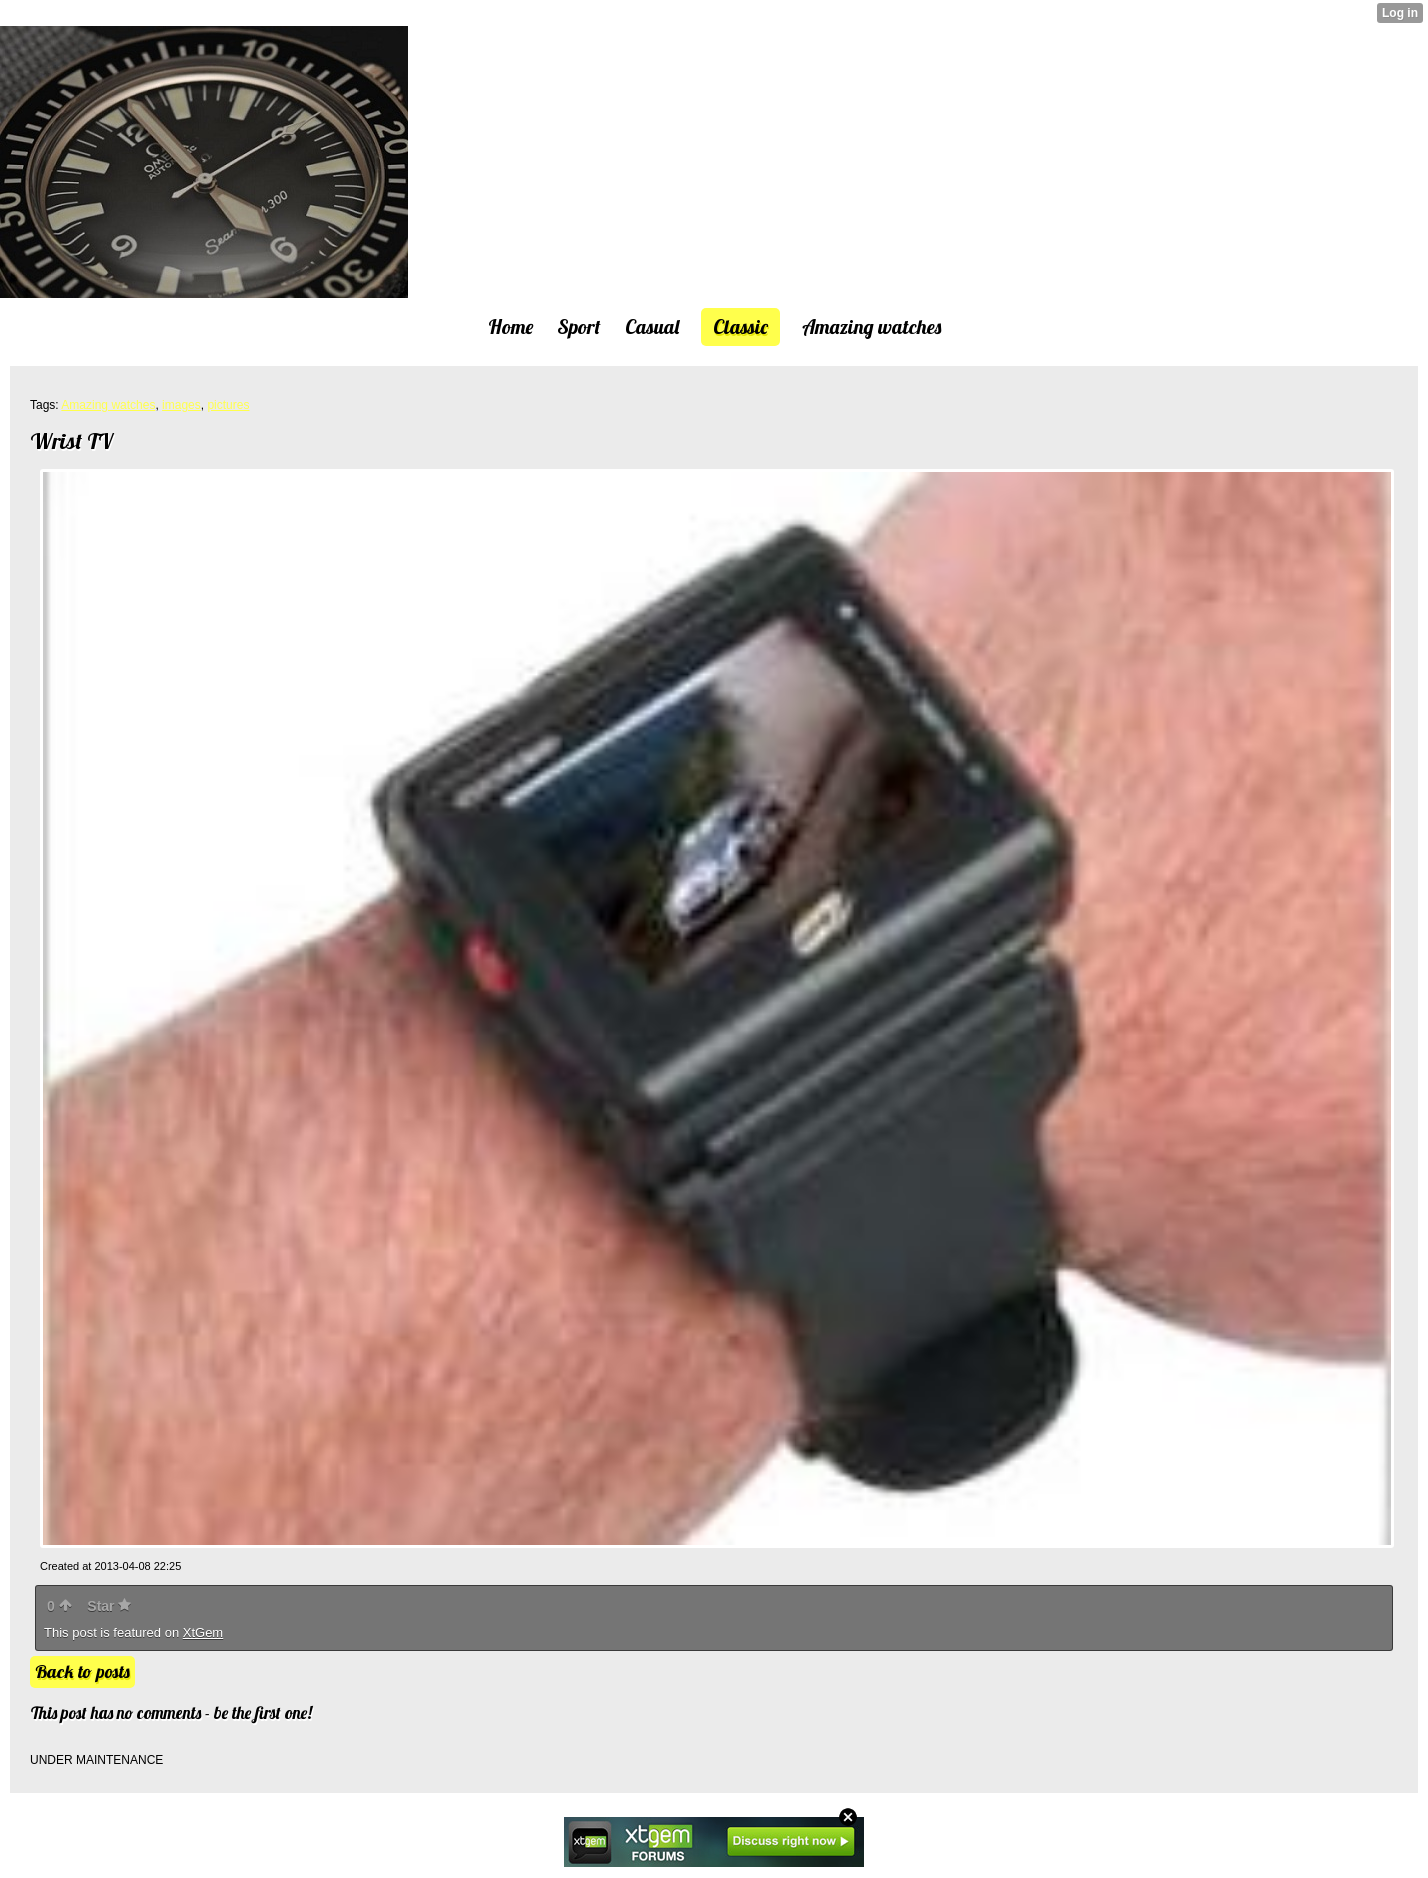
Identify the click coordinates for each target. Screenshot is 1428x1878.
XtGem (203, 1632)
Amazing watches (108, 405)
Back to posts (82, 1671)
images (181, 405)
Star (109, 1606)
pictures (228, 405)
